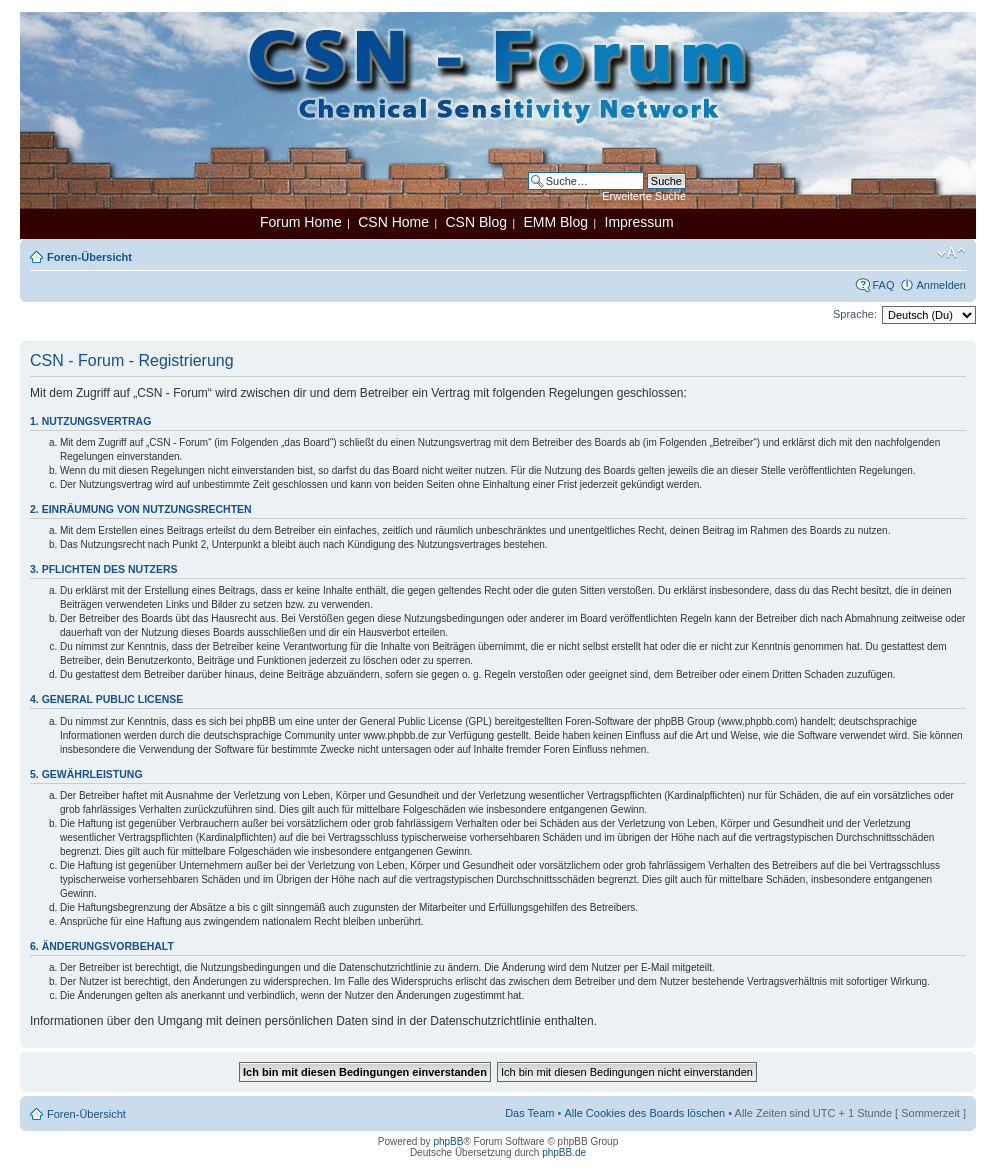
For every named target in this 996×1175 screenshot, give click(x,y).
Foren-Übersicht (89, 257)
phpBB (448, 1141)
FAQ (883, 285)
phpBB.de (564, 1152)
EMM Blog (555, 222)
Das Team (529, 1113)
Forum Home (301, 222)
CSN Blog (475, 222)
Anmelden (941, 285)
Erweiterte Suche (644, 196)
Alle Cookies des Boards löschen (644, 1113)
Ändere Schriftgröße (951, 253)
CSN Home (393, 222)
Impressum (639, 222)
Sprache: (855, 314)
